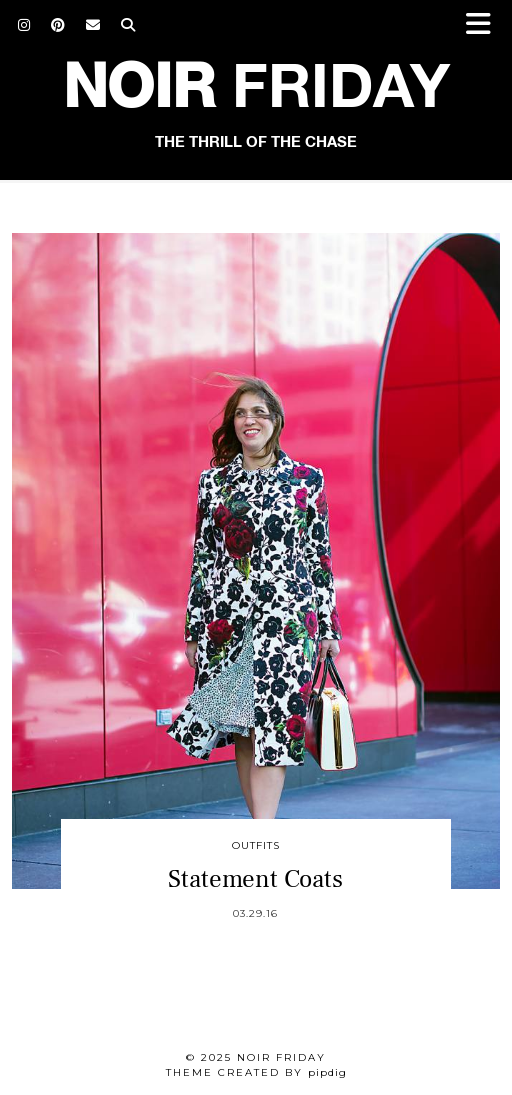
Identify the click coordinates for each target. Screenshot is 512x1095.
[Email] (93, 25)
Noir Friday (281, 1057)
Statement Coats (255, 879)
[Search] (128, 25)
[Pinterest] (58, 25)
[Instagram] (24, 25)
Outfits (256, 845)
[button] (485, 25)
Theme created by (256, 1072)
